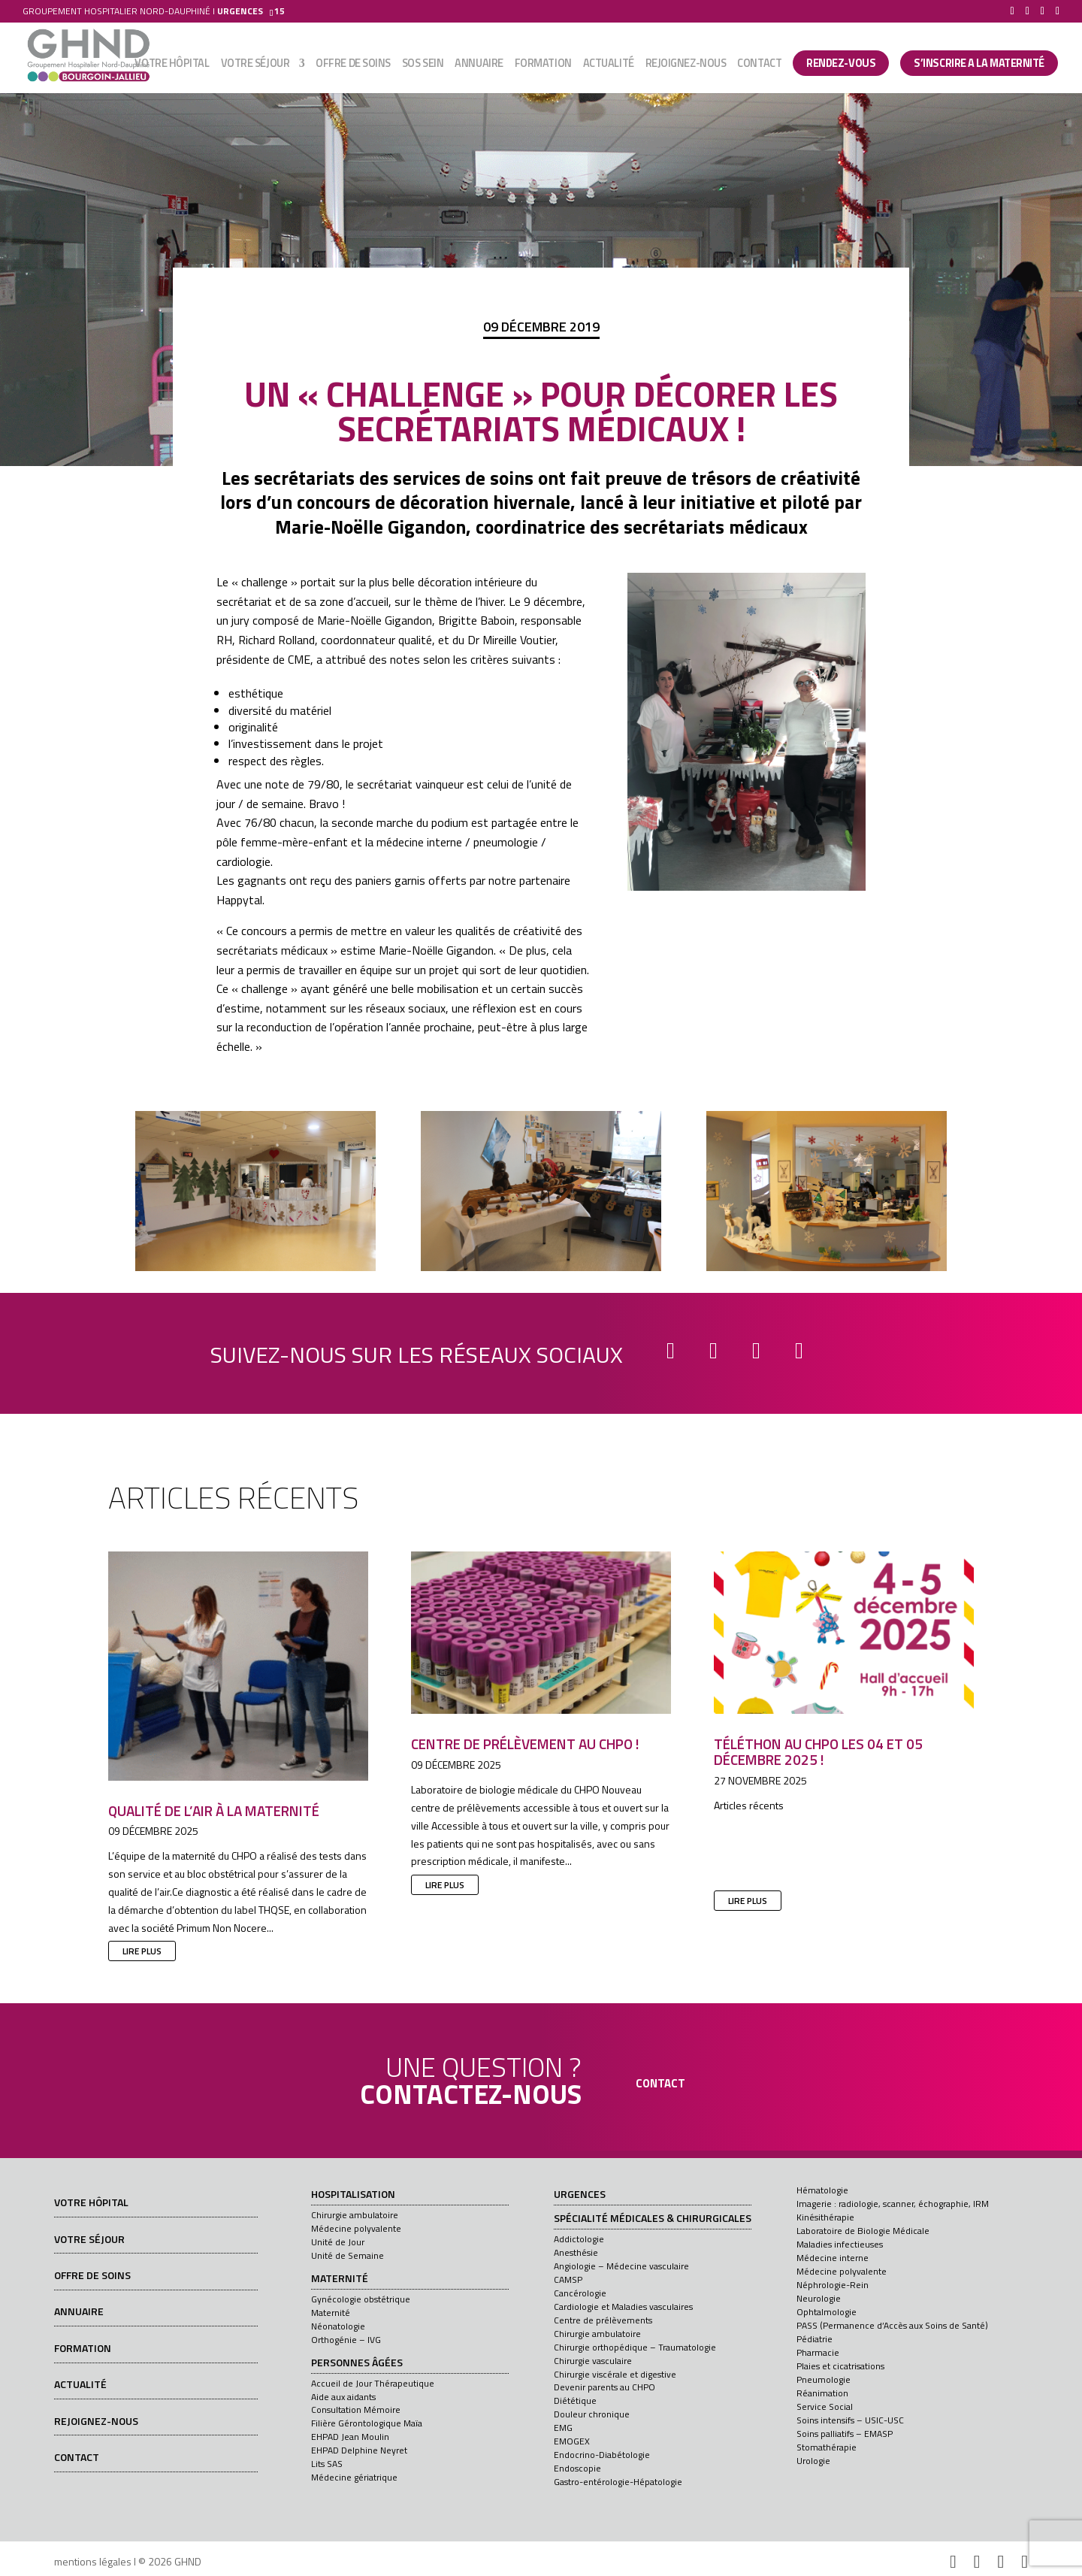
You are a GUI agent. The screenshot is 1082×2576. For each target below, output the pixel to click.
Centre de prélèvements (603, 2320)
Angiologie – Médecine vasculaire (621, 2266)
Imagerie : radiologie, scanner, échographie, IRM (892, 2203)
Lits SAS (327, 2464)
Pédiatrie (814, 2339)
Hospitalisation (353, 2195)
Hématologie (822, 2190)
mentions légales (92, 2561)
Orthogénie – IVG (346, 2339)
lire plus (142, 1951)
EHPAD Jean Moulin (350, 2436)
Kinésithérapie (825, 2217)
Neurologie (818, 2298)
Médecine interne (832, 2258)
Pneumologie (823, 2379)
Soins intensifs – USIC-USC (850, 2420)
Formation (543, 65)
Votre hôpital (171, 65)
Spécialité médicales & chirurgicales (652, 2219)
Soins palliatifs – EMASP (844, 2433)
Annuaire (479, 65)
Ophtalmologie (826, 2312)
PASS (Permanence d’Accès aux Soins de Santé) (892, 2325)
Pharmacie (817, 2352)
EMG (563, 2427)
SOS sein (422, 65)
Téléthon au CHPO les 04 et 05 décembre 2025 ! (818, 1751)
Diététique (575, 2400)
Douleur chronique (592, 2414)
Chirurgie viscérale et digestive (615, 2374)
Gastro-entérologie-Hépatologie (618, 2482)
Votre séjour (255, 65)
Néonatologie (338, 2326)
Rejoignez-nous (686, 65)
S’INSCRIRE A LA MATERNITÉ (979, 64)
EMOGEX (572, 2441)
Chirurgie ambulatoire (354, 2215)
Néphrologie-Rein (832, 2285)
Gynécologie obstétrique (360, 2299)
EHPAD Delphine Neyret (359, 2450)
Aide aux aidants (343, 2397)
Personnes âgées (357, 2363)
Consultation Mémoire (355, 2409)
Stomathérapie (826, 2447)
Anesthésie (576, 2252)
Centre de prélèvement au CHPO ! (525, 1743)
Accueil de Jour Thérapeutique (372, 2383)
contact (660, 2083)
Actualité (608, 65)
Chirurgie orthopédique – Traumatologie (635, 2347)
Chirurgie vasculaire (593, 2361)
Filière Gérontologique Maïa (366, 2423)
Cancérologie (580, 2293)
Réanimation (822, 2393)
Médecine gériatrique (354, 2477)
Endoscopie (577, 2468)
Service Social (824, 2406)
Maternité (339, 2279)
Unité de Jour (337, 2242)
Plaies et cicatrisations (840, 2366)
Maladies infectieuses (839, 2244)
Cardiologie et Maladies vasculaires (623, 2306)
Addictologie (579, 2239)
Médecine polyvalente (356, 2228)
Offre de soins (353, 65)
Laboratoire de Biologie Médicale (862, 2230)
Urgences (580, 2195)
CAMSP (568, 2279)
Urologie (813, 2461)
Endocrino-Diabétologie (602, 2454)
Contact (759, 65)
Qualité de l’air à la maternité (213, 1810)
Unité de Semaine (347, 2255)
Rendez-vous (840, 64)
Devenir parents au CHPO (604, 2387)
